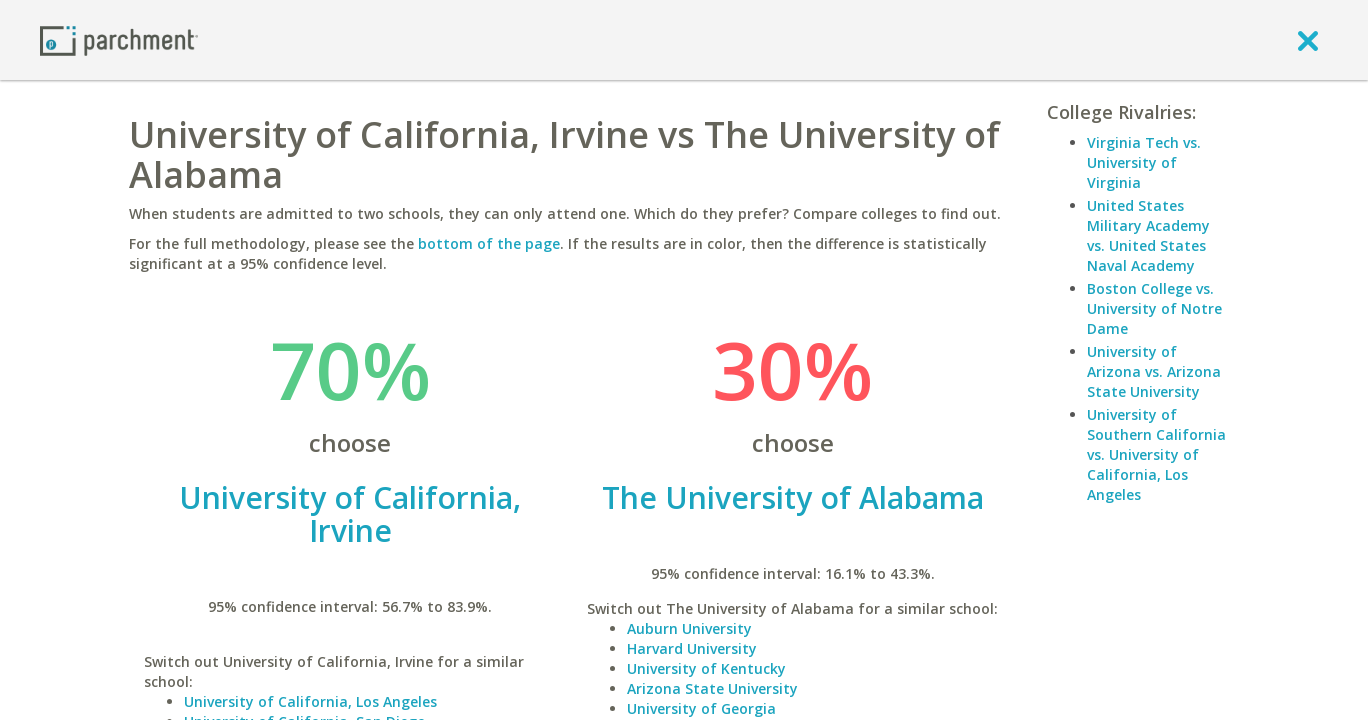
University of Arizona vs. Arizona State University (1154, 371)
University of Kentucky (706, 668)
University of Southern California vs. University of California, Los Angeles (1156, 454)
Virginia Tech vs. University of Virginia (1144, 162)
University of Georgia (701, 708)
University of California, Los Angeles (310, 701)
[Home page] (119, 39)
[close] (1308, 40)
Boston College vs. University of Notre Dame (1154, 308)
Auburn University (689, 628)
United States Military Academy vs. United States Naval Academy (1148, 235)
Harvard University (692, 648)
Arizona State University (712, 688)
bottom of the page (489, 243)
